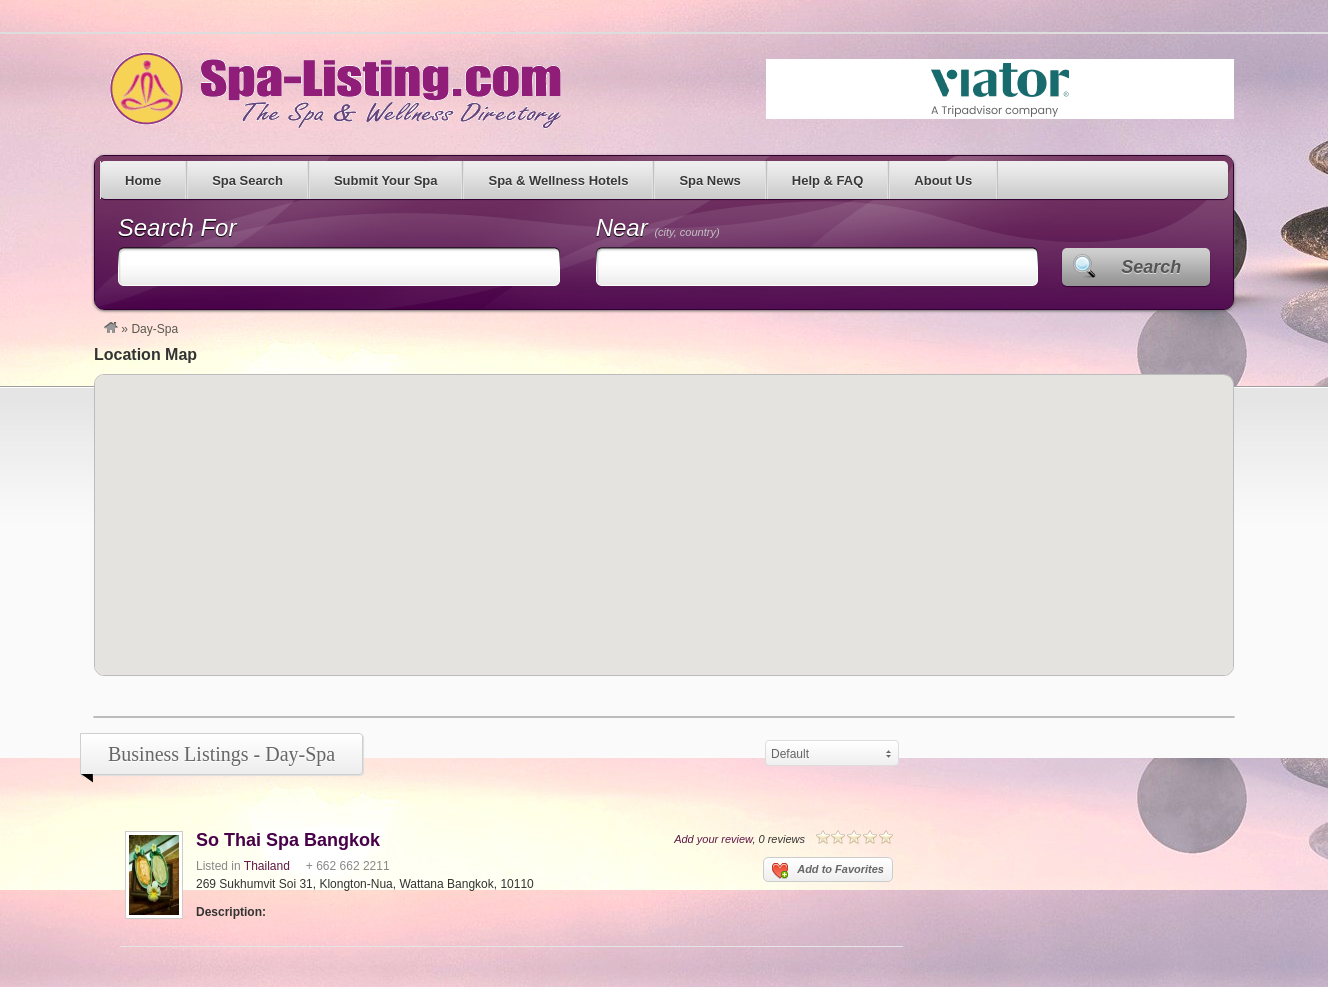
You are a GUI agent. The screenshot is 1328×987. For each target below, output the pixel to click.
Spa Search (247, 180)
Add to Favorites (828, 871)
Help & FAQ (828, 180)
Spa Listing (332, 89)
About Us (943, 180)
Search (1151, 267)
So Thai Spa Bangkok (288, 840)
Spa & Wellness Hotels (558, 180)
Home (143, 180)
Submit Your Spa (386, 180)
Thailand (267, 866)
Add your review (713, 839)
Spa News (709, 180)
